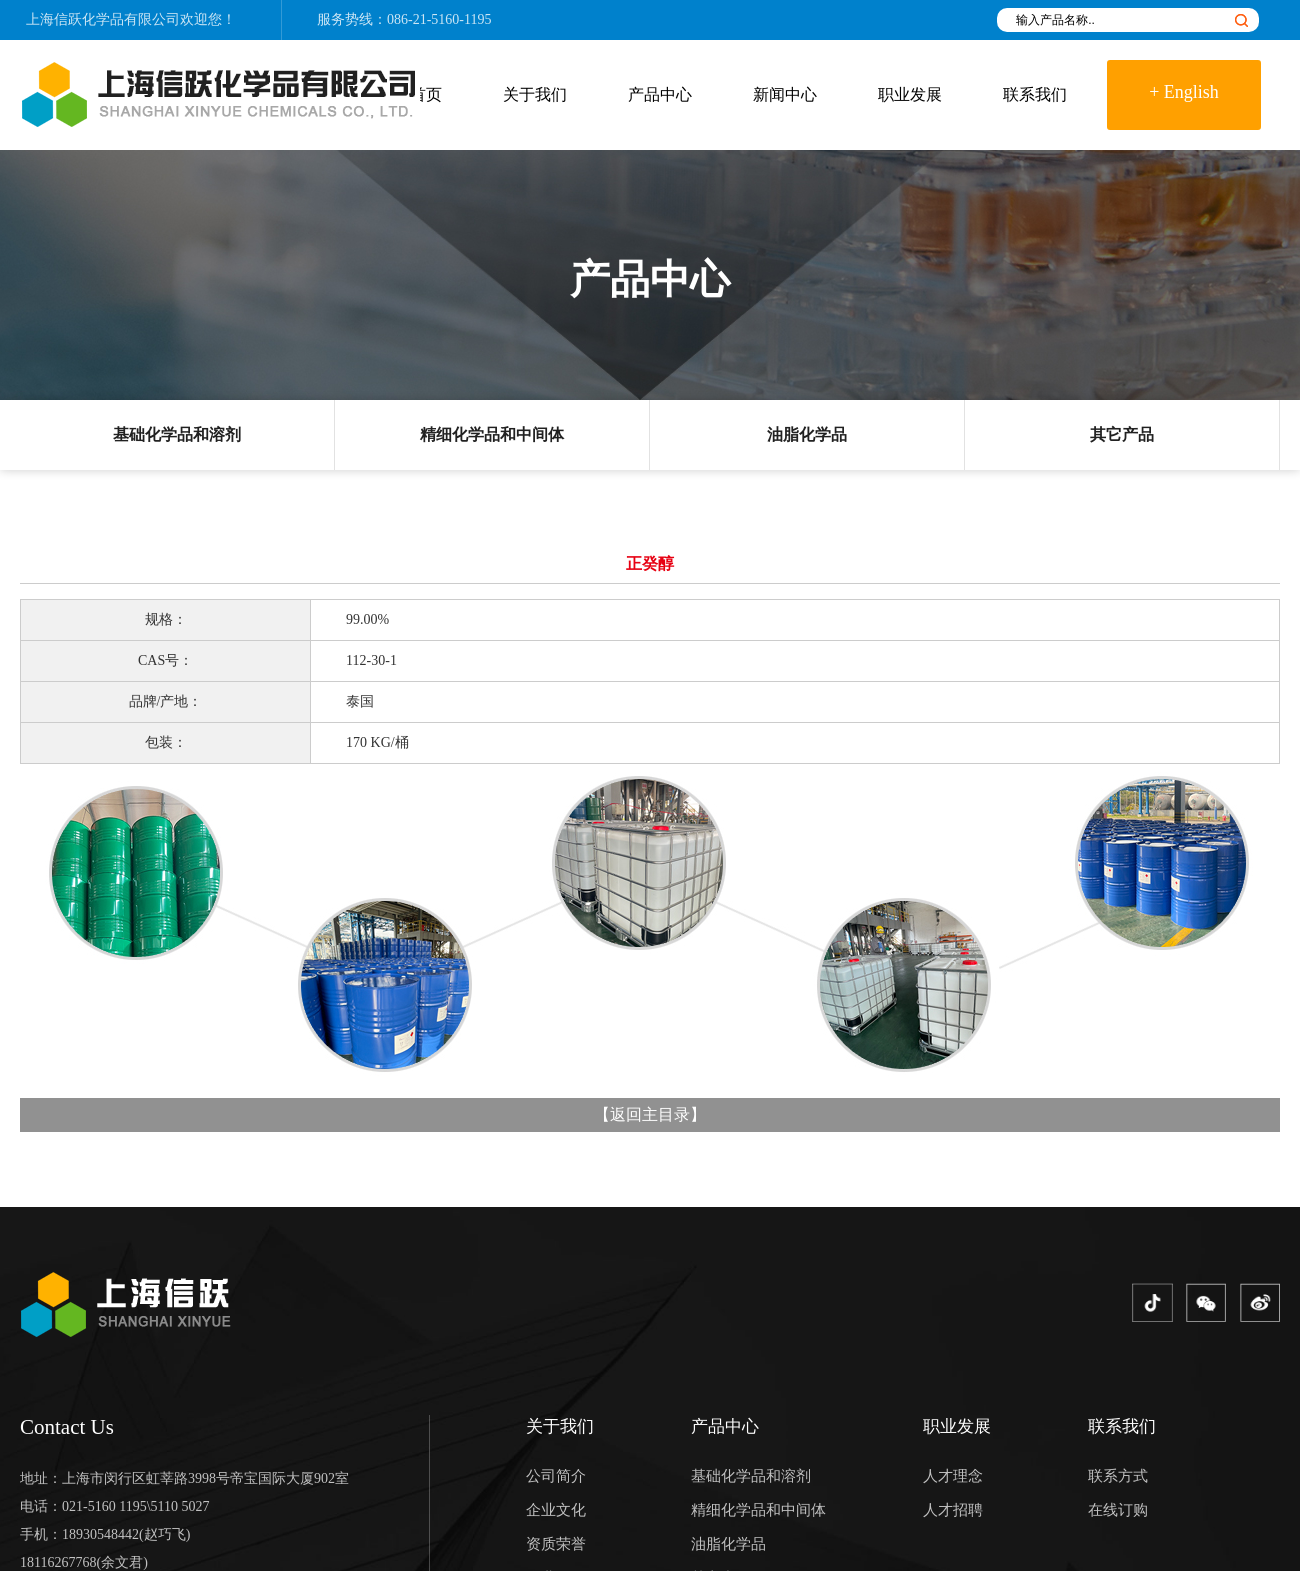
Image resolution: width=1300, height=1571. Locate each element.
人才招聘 (953, 1510)
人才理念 (953, 1476)
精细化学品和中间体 (492, 434)
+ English (1184, 92)
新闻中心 (785, 94)
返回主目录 (650, 1114)
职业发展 (910, 94)
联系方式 (1118, 1476)
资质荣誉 (556, 1544)
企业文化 (556, 1510)
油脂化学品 (807, 434)
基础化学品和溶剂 (177, 434)
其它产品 (1122, 434)
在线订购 (1118, 1510)
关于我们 (535, 94)
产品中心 (660, 94)
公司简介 (556, 1476)
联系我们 (1035, 94)
